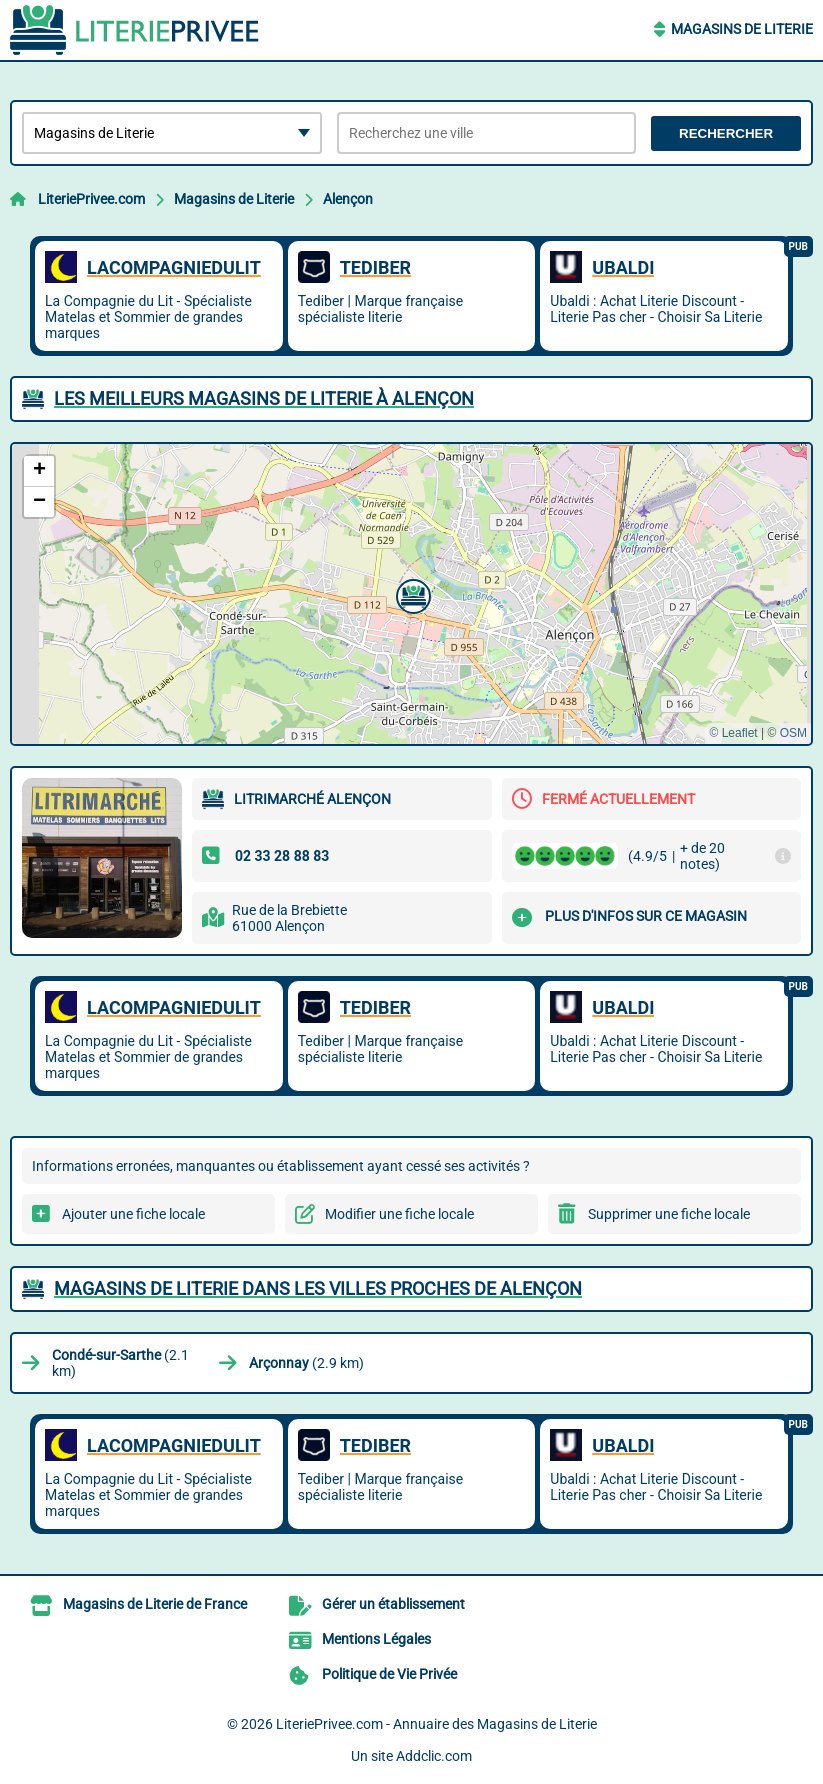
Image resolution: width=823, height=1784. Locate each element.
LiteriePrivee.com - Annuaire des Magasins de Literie (436, 1724)
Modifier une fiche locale (399, 1214)
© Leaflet (733, 733)
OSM (793, 733)
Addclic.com (434, 1756)
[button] (411, 594)
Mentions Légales (376, 1639)
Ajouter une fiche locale (133, 1214)
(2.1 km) (120, 1363)
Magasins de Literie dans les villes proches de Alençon (318, 1288)
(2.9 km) (306, 1363)
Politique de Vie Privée (389, 1674)
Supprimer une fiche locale (669, 1214)
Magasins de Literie (742, 29)
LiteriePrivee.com (91, 199)
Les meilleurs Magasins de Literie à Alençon (264, 398)
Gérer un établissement (393, 1604)
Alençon (348, 199)
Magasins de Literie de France (155, 1604)
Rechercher (726, 133)
